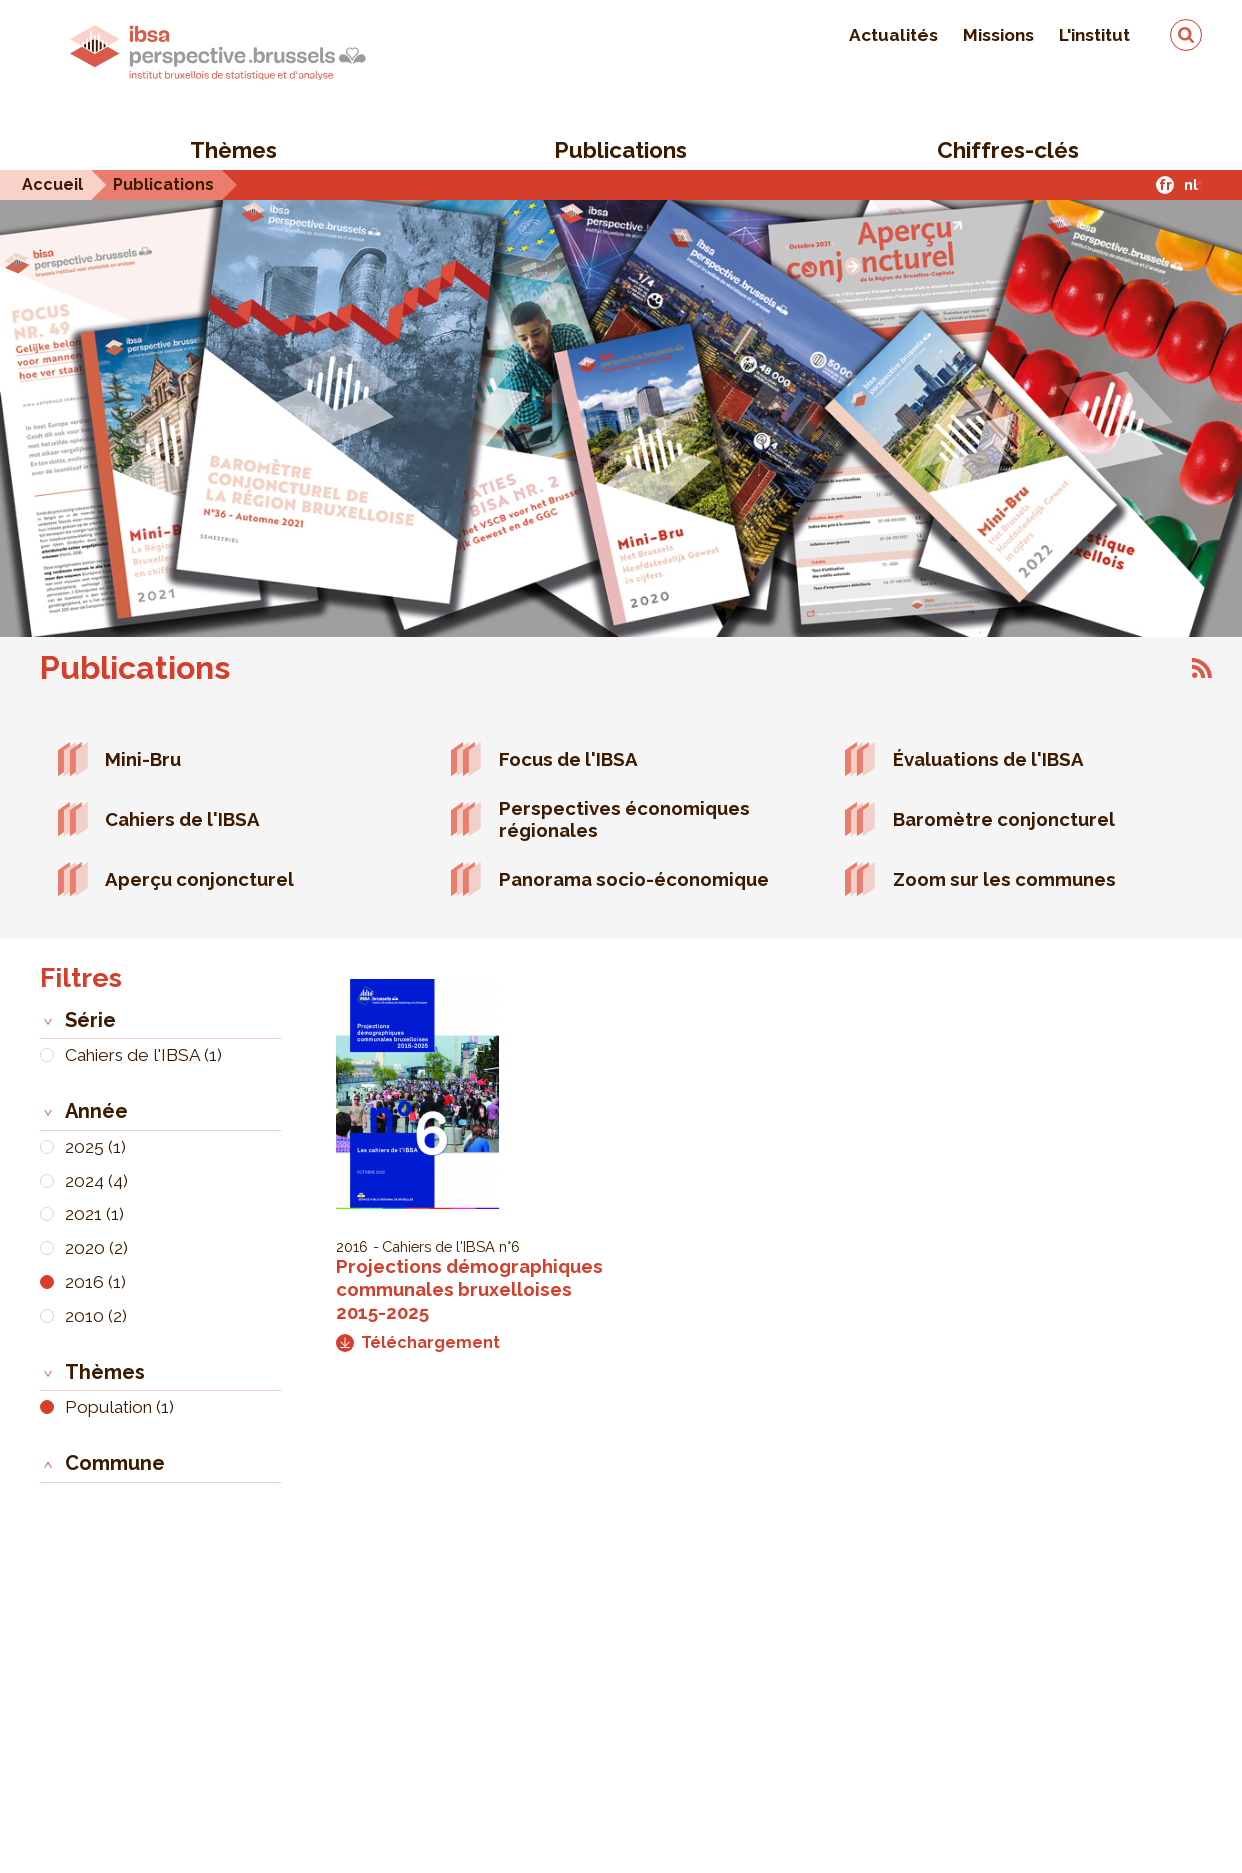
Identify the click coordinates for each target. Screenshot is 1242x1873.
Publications (620, 150)
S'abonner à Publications (1202, 668)
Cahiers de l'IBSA (182, 819)
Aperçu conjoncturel (199, 879)
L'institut (1094, 35)
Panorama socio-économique (634, 879)
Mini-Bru (143, 759)
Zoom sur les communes (1004, 879)
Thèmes (233, 150)
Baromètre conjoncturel (1004, 819)
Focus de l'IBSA (568, 759)
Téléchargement (418, 1342)
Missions (998, 35)
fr (1165, 184)
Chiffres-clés (1008, 150)
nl (1191, 184)
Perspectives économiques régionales (624, 819)
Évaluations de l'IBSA (988, 759)
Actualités (893, 35)
